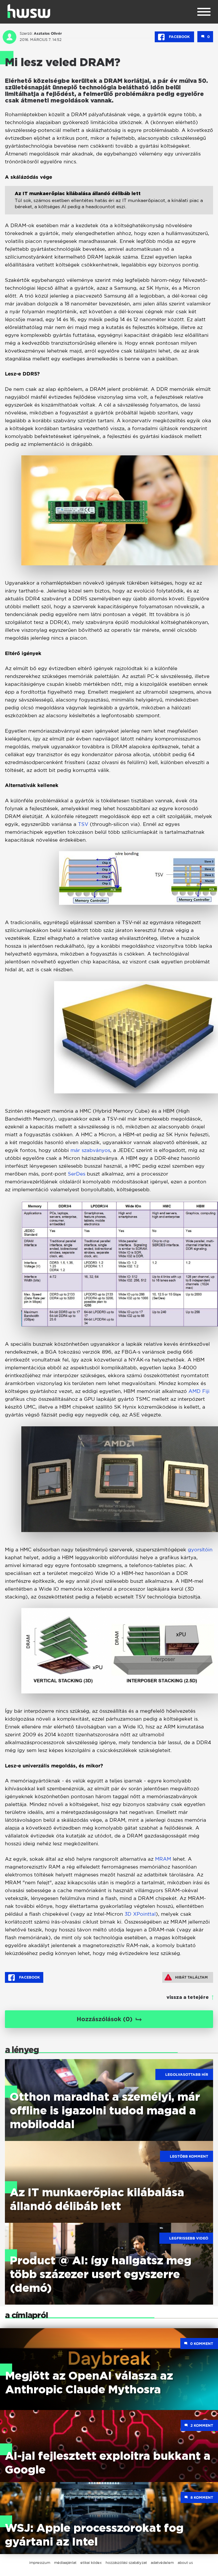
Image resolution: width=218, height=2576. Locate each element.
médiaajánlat (65, 2563)
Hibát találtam (186, 1977)
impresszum (39, 2563)
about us (185, 2563)
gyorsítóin (200, 1549)
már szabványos (90, 1150)
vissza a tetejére (188, 1997)
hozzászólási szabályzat (126, 2563)
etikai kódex (91, 2563)
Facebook (174, 37)
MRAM (163, 1859)
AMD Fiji (198, 1391)
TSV (83, 824)
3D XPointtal (140, 1914)
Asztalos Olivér (48, 33)
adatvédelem (162, 2563)
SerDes (76, 1174)
